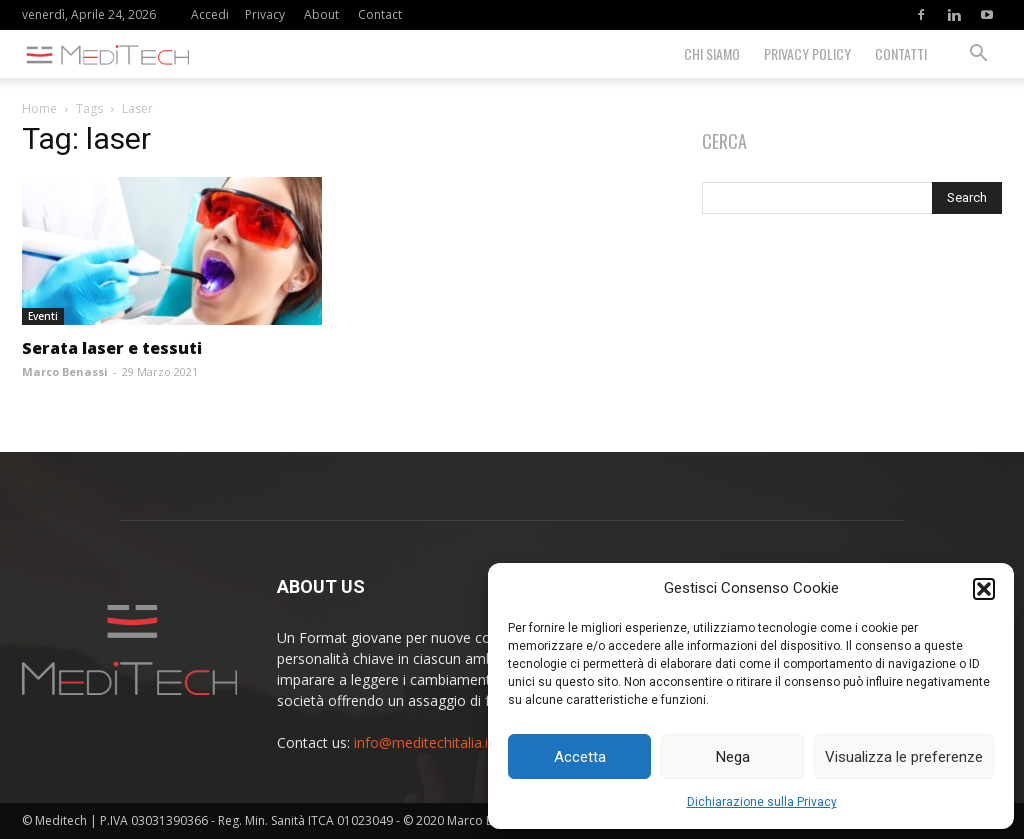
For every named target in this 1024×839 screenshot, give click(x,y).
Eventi (43, 316)
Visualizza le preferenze (904, 757)
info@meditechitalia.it (423, 742)
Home (39, 108)
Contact (380, 14)
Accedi (210, 14)
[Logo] (112, 54)
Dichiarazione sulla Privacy (762, 802)
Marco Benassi (65, 371)
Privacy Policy (807, 53)
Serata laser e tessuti (112, 348)
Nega (733, 757)
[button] (984, 589)
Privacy (265, 14)
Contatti (901, 53)
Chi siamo (712, 53)
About (321, 14)
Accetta (580, 757)
